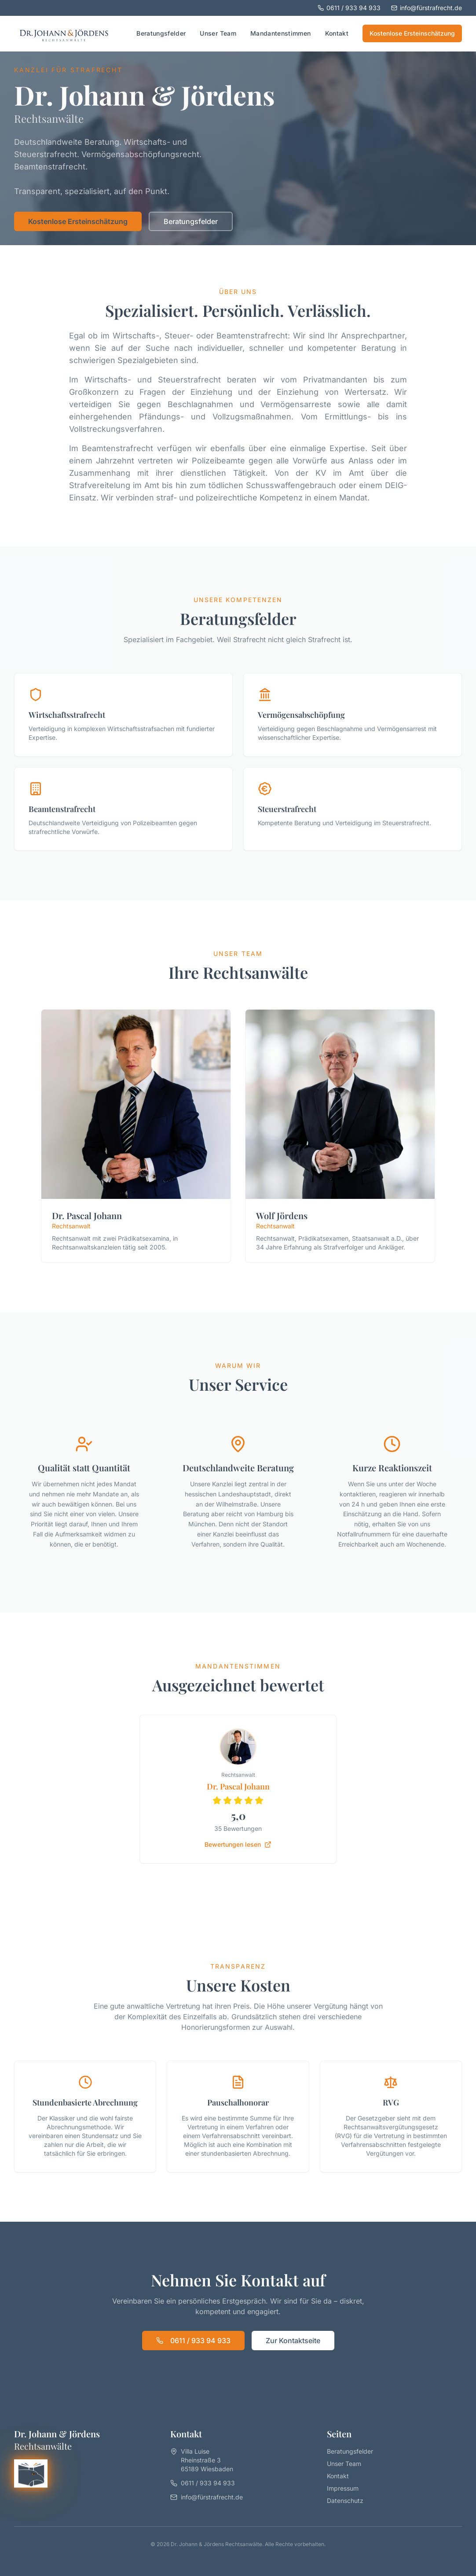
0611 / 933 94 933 (349, 7)
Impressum (343, 2488)
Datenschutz (345, 2500)
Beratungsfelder (161, 33)
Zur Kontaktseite (293, 2340)
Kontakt (336, 33)
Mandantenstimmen (280, 33)
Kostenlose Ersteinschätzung (412, 33)
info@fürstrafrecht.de (426, 7)
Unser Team (218, 33)
